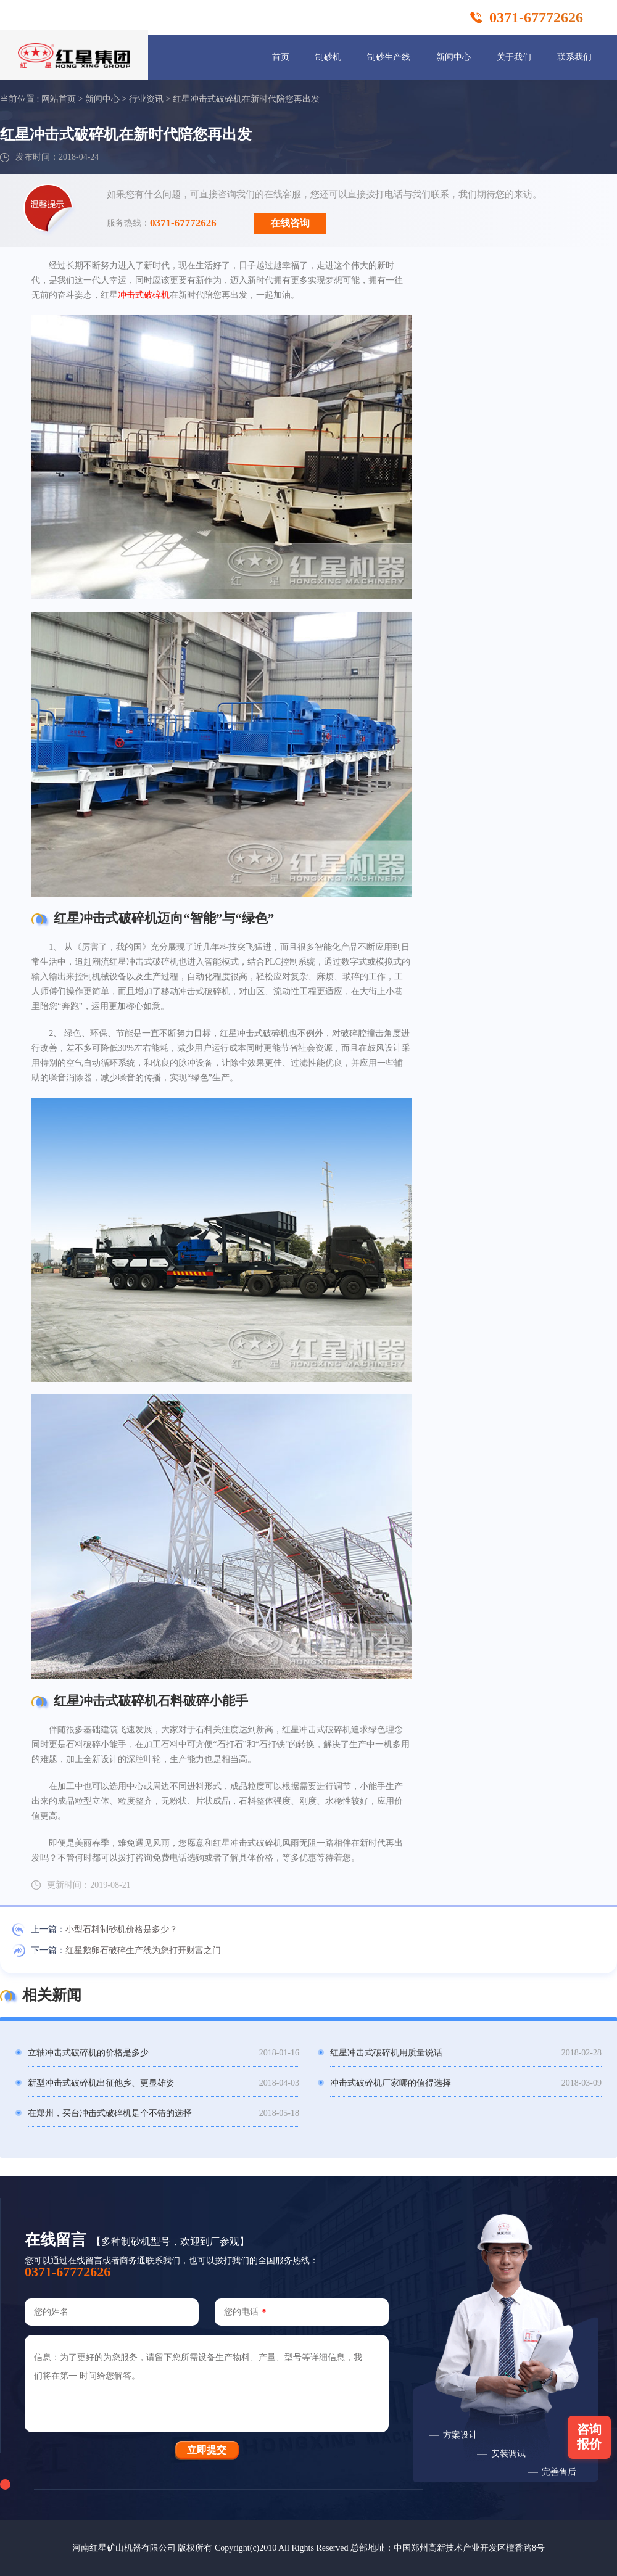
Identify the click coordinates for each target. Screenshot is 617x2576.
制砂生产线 (388, 57)
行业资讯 (146, 99)
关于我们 (514, 57)
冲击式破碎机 (144, 295)
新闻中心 (453, 57)
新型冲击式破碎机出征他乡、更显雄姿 (101, 2083)
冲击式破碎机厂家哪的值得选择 (390, 2083)
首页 (280, 57)
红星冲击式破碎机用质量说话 (386, 2052)
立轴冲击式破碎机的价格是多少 (88, 2052)
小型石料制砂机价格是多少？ (121, 1929)
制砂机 (328, 57)
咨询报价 (589, 2436)
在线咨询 (290, 223)
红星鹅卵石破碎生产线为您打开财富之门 (143, 1950)
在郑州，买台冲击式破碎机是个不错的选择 (110, 2113)
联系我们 (574, 57)
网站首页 (58, 99)
